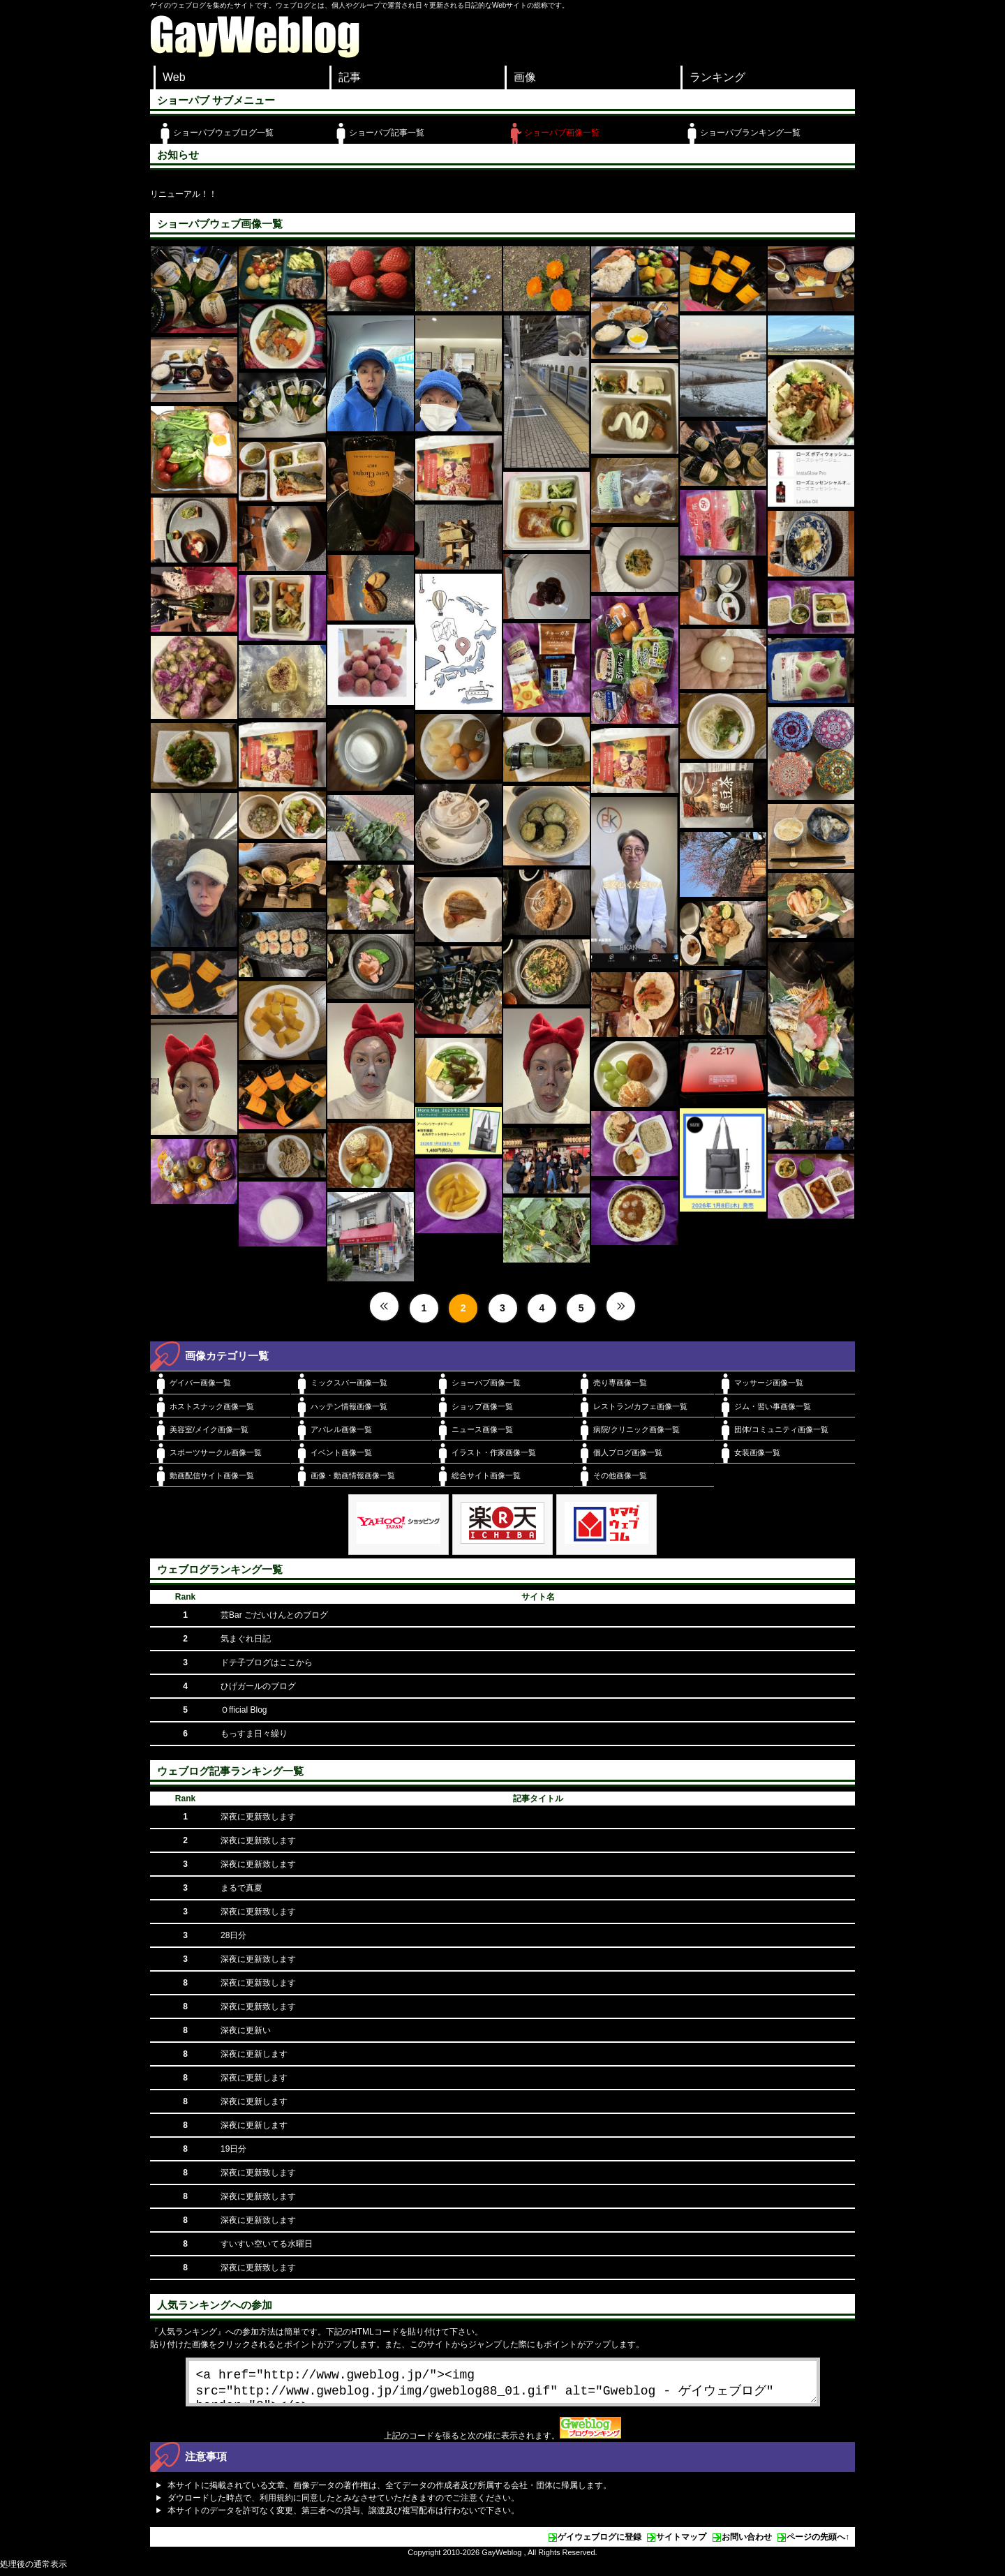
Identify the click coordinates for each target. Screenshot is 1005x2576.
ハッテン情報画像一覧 (349, 1406)
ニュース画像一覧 (482, 1429)
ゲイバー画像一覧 (200, 1382)
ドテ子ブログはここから (267, 1662)
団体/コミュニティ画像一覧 (781, 1429)
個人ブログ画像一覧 (627, 1452)
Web (174, 77)
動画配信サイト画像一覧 (212, 1475)
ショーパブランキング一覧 (750, 132)
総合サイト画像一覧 (486, 1475)
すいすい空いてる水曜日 (267, 2244)
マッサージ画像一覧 (768, 1382)
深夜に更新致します (258, 1817)
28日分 (233, 1935)
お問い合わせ (747, 2542)
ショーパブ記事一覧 (386, 132)
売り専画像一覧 (620, 1382)
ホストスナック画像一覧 (212, 1406)
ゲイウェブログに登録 (599, 2542)
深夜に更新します (254, 2054)
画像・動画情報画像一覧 (353, 1475)
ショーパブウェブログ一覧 (223, 132)
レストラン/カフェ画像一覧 (640, 1406)
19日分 (233, 2149)
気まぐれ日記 (246, 1639)
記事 (349, 77)
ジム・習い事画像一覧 (772, 1406)
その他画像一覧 (620, 1475)
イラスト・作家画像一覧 (494, 1452)
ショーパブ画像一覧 (562, 132)
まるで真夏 (241, 1888)
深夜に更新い (246, 2030)
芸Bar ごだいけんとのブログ (274, 1615)
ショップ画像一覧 (482, 1406)
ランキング (717, 77)
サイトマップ (681, 2542)
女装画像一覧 (757, 1452)
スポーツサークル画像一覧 (216, 1452)
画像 (525, 77)
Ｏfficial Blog (244, 1710)
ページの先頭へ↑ (818, 2542)
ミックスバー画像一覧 (349, 1382)
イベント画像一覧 (341, 1452)
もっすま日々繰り (254, 1734)
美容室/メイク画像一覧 (209, 1429)
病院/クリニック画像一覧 (636, 1429)
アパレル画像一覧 (341, 1429)
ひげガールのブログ (258, 1686)
